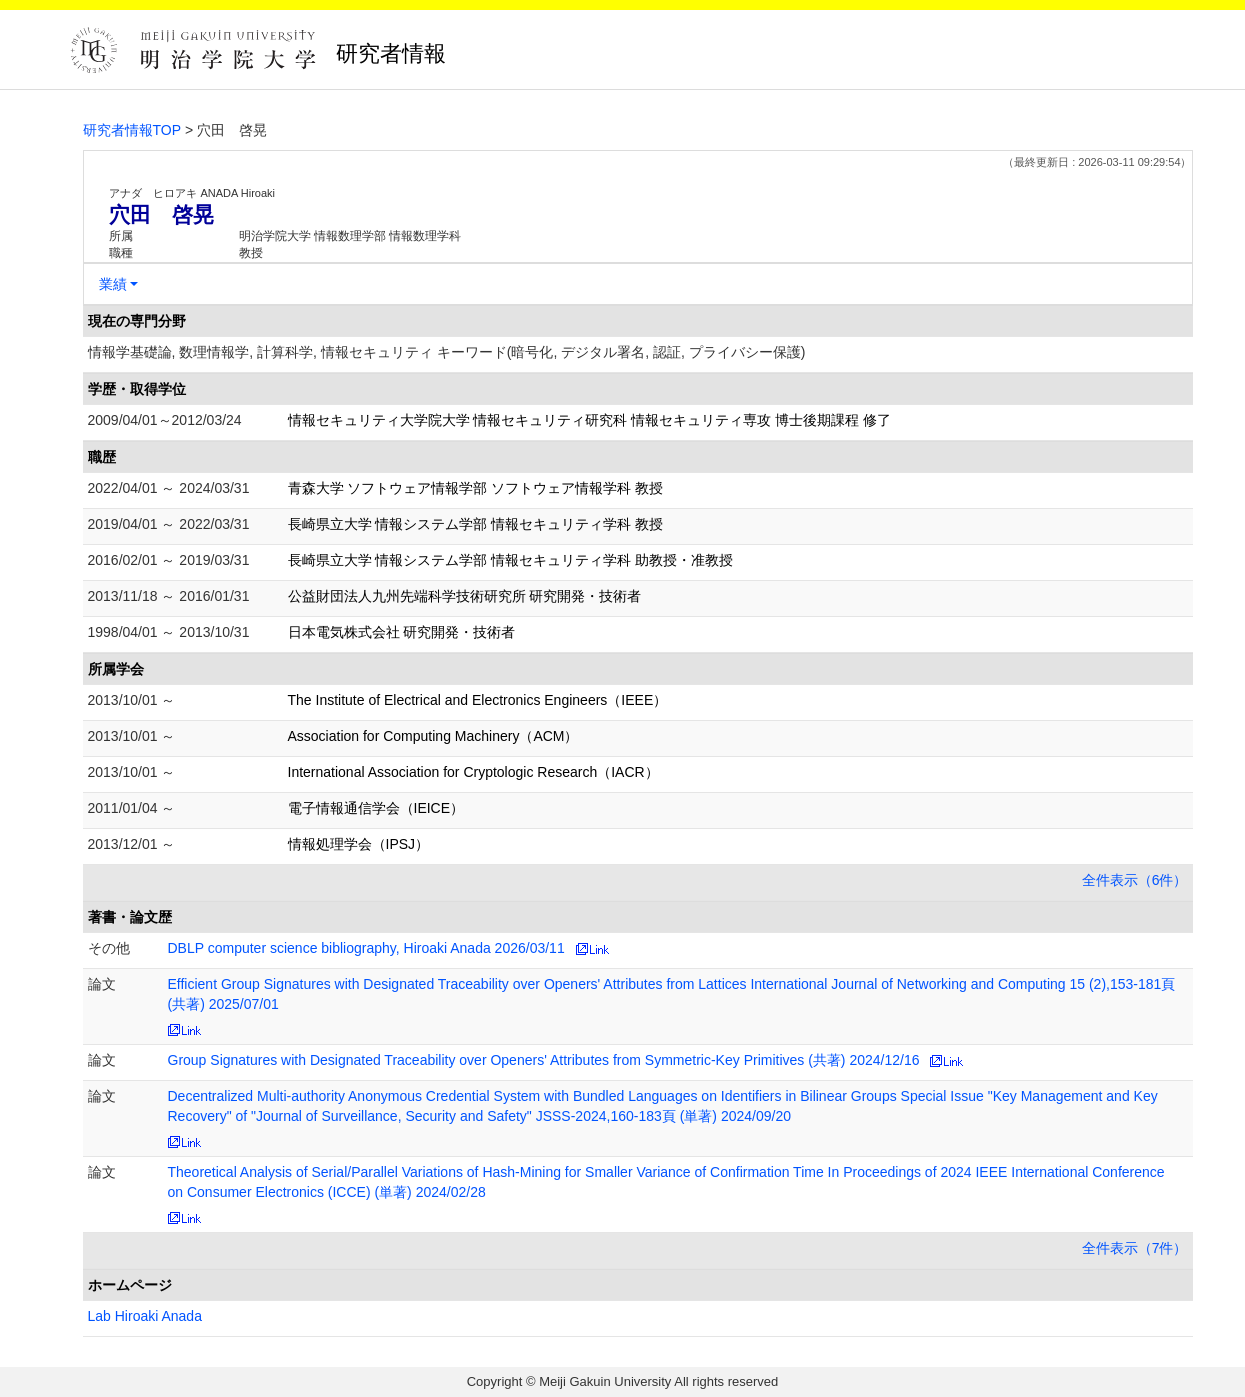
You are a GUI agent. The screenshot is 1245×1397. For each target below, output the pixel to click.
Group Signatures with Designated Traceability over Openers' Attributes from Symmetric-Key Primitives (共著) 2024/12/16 (544, 1060)
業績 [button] (113, 284)
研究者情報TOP (132, 130)
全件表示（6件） (1135, 880)
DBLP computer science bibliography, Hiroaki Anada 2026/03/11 (366, 948)
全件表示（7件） (1135, 1248)
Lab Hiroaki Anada (145, 1316)
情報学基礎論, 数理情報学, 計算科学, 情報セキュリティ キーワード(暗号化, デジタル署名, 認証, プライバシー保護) (447, 352)
